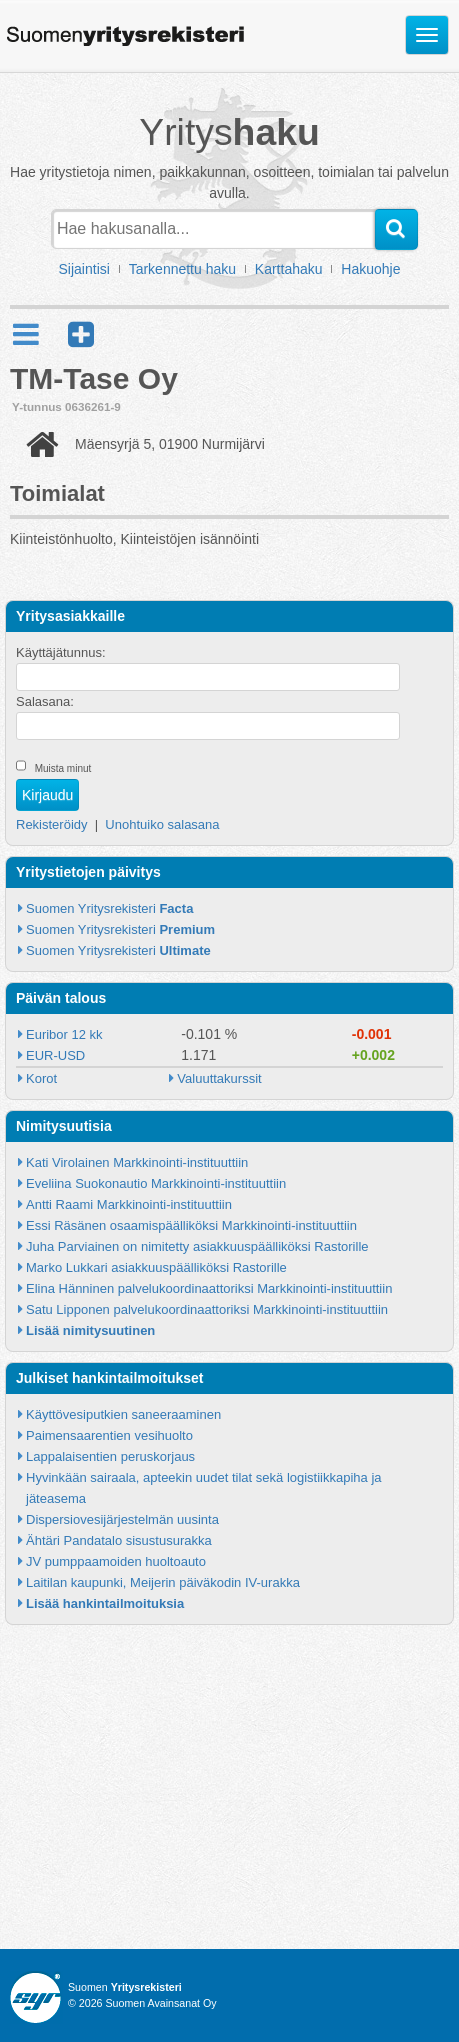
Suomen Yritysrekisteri (109, 908)
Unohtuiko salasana (162, 824)
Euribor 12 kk (64, 1034)
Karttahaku (289, 269)
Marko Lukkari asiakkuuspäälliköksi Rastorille (156, 1267)
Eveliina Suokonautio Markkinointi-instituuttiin (156, 1183)
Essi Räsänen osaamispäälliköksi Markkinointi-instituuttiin (191, 1225)
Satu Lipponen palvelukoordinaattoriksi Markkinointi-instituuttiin (207, 1309)
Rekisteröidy (52, 824)
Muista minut (63, 768)
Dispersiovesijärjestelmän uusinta (122, 1519)
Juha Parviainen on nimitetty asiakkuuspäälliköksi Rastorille (197, 1246)
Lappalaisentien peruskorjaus (110, 1456)
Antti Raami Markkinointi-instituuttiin (129, 1204)
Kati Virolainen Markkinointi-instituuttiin (137, 1162)
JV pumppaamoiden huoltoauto (116, 1561)
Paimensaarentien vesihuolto (109, 1435)
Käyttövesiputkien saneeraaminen (123, 1414)
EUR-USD (55, 1055)
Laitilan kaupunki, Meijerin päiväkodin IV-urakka (163, 1582)
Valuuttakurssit (219, 1078)
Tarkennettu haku (182, 269)
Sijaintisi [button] (84, 269)
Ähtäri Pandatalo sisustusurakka (119, 1540)
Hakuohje (370, 269)
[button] (81, 334)
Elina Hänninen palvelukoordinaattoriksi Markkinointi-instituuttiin (209, 1288)
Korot (41, 1078)
